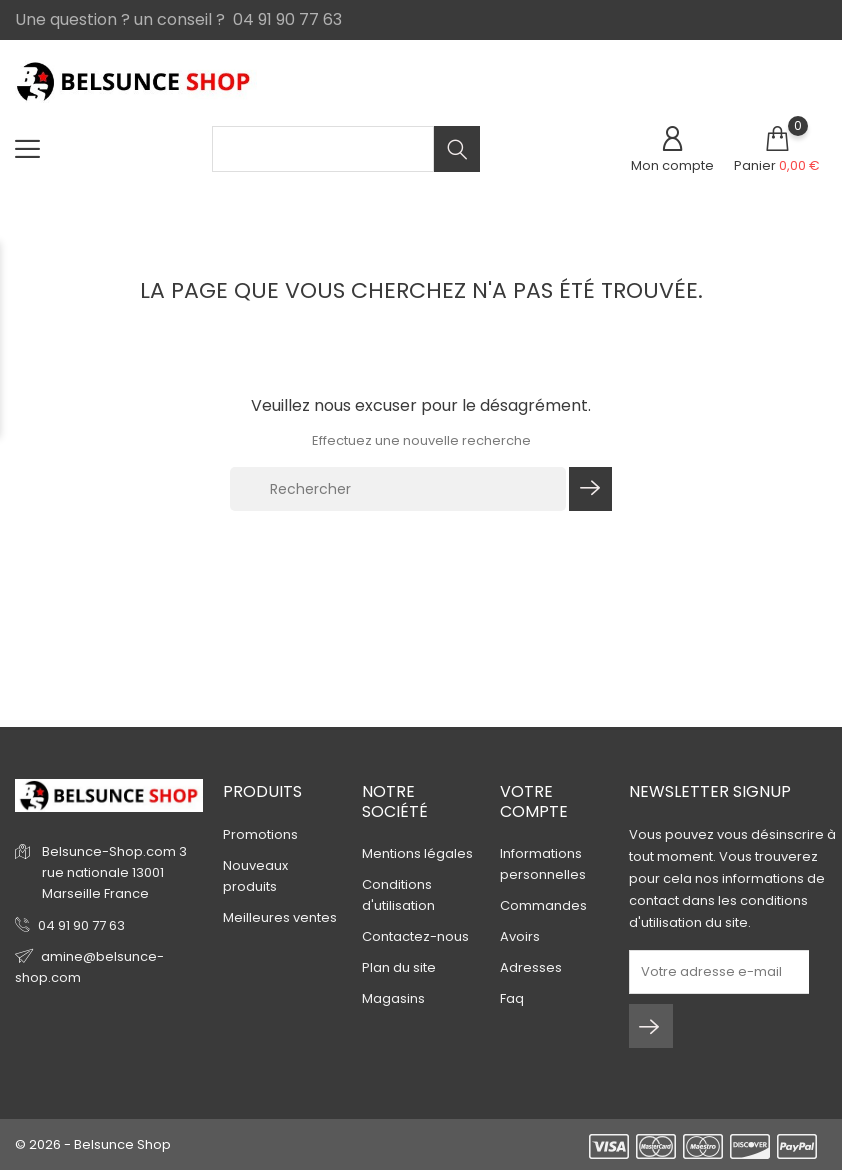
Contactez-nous (415, 936)
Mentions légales (417, 853)
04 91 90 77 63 (81, 925)
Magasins (393, 998)
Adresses (531, 967)
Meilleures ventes (280, 917)
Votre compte (534, 801)
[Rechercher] (398, 489)
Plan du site (399, 967)
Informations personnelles (543, 864)
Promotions (260, 834)
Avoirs (520, 936)
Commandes (543, 905)
